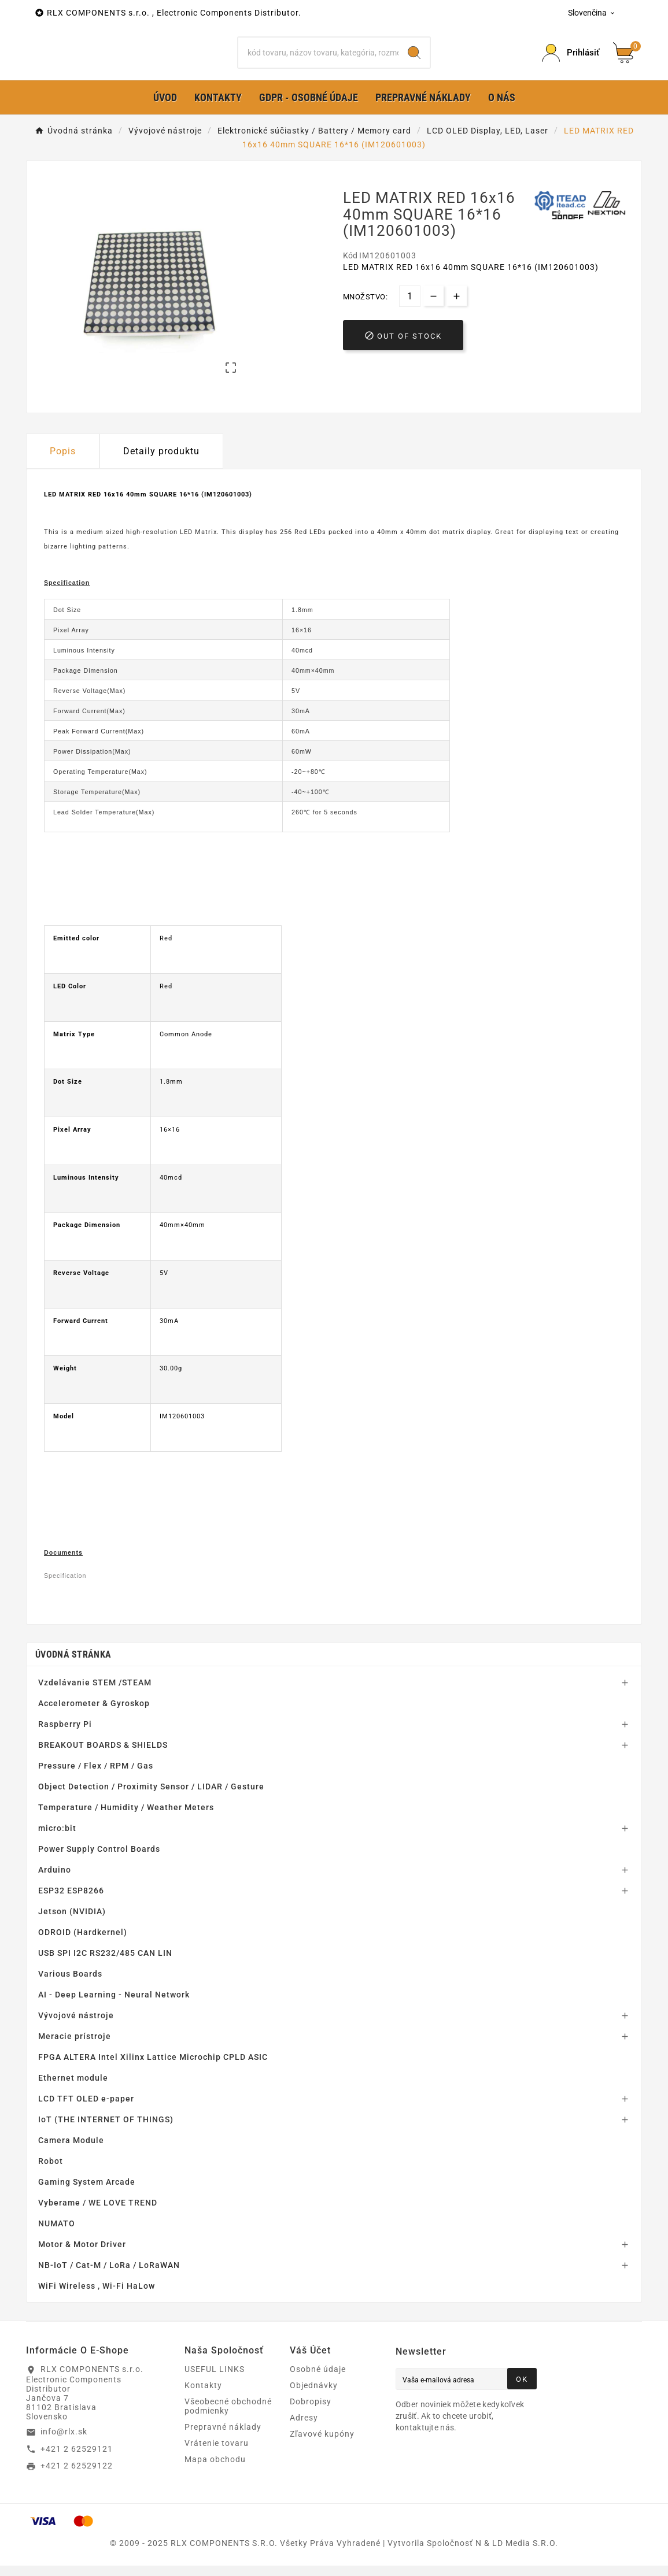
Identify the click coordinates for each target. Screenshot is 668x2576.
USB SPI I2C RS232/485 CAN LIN (105, 1971)
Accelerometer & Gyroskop (94, 1721)
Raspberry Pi (65, 1742)
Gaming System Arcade (86, 2200)
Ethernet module (73, 2096)
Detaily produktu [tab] (161, 469)
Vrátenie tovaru (216, 2461)
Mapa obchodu (215, 2477)
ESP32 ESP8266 (71, 1909)
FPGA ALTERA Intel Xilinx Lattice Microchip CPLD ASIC (153, 2075)
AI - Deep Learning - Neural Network (114, 2013)
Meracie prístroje (74, 2054)
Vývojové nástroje (76, 2033)
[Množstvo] (409, 314)
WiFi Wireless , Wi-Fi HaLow (96, 2304)
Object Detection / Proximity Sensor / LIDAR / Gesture (151, 1805)
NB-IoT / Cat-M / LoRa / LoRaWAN (109, 2283)
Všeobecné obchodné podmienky (228, 2424)
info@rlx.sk (63, 2450)
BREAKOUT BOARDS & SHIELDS (103, 1763)
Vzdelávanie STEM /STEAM (95, 1701)
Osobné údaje (318, 2387)
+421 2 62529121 (76, 2466)
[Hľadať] (318, 62)
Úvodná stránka (73, 1672)
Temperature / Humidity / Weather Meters (126, 1825)
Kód (351, 274)
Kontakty (203, 2403)
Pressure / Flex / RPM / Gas (95, 1784)
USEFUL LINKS (214, 2387)
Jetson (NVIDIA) (72, 1929)
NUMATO (56, 2242)
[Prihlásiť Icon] (570, 62)
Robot (50, 2179)
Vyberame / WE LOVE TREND (97, 2221)
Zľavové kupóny (322, 2452)
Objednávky (314, 2403)
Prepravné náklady (222, 2445)
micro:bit (57, 1846)
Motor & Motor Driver (82, 2262)
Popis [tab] (63, 469)
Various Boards (70, 1992)
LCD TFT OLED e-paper (86, 2117)
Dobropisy (310, 2420)
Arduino (54, 1888)
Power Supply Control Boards (99, 1867)
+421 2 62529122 (76, 2484)
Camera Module (71, 2158)
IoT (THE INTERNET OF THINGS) (106, 2138)
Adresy (304, 2436)
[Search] (414, 61)
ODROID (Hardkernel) (82, 1950)
